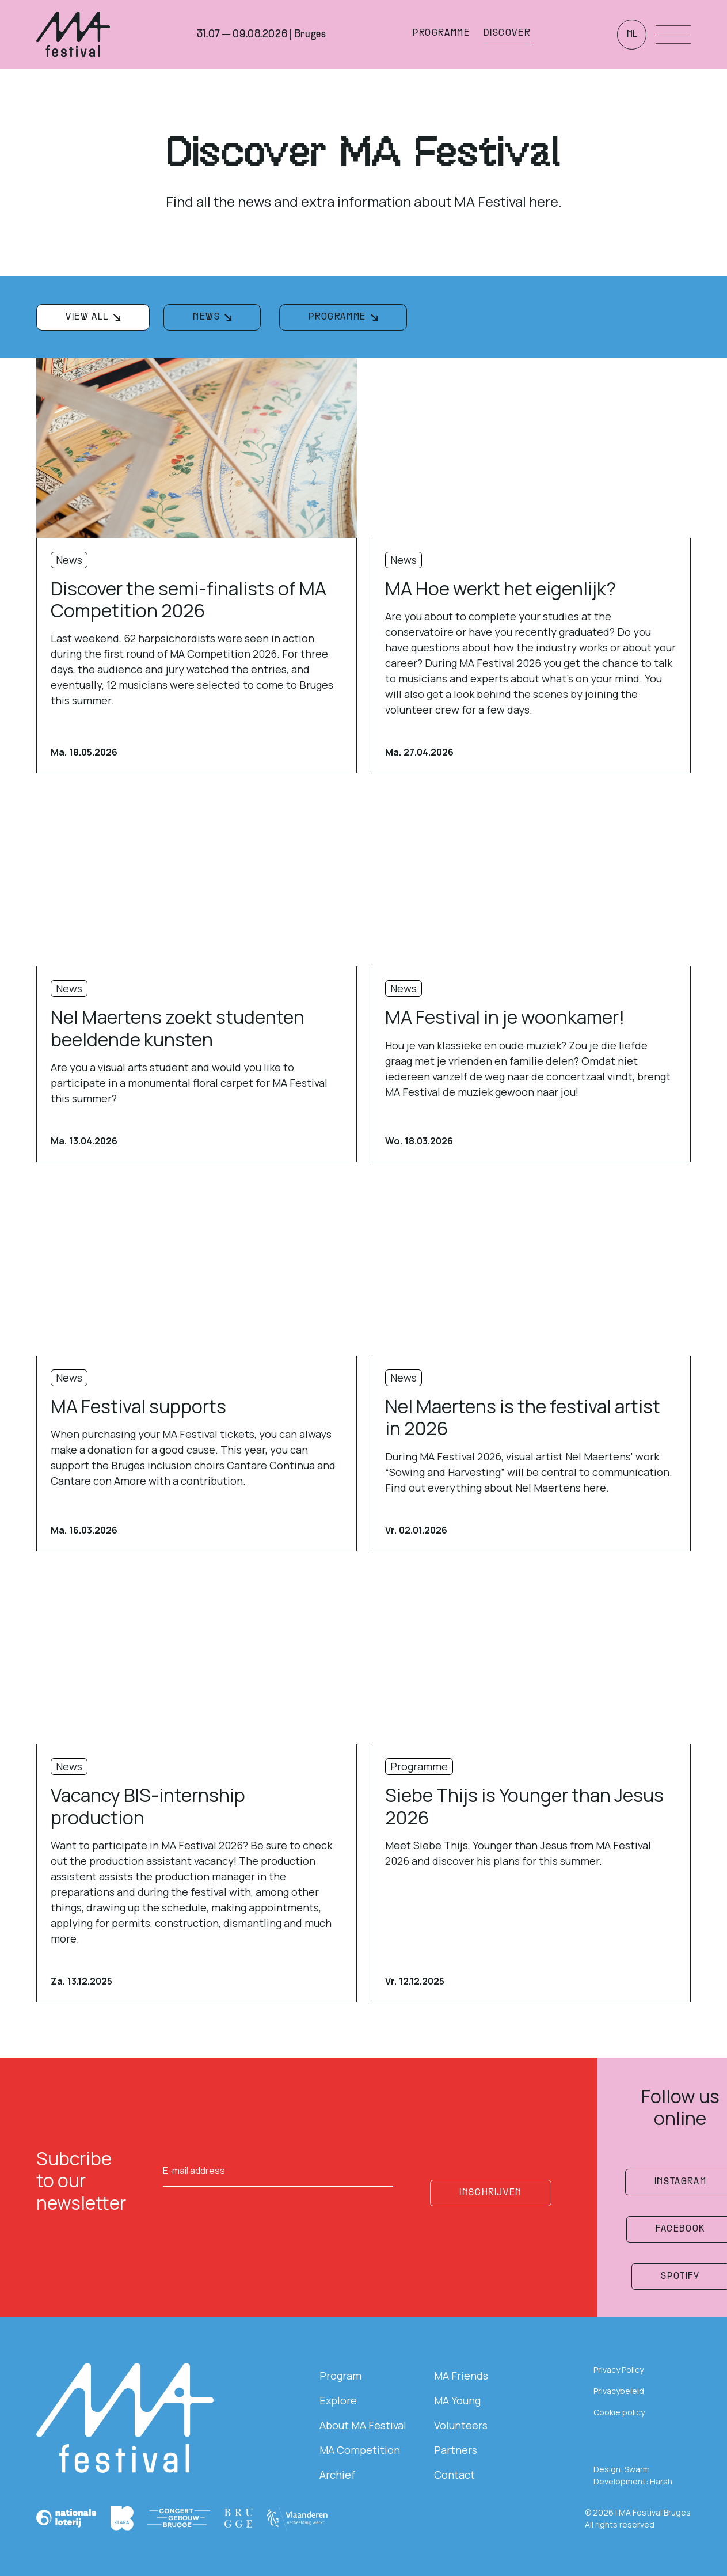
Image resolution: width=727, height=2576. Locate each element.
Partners (455, 2450)
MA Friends (461, 2375)
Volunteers (461, 2425)
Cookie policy (619, 2412)
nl (632, 35)
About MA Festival (362, 2425)
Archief (337, 2475)
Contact (454, 2475)
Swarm (637, 2469)
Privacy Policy (618, 2369)
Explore (338, 2400)
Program (340, 2375)
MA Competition (359, 2450)
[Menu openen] (673, 34)
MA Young (457, 2400)
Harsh (661, 2481)
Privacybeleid (618, 2390)
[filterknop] (93, 317)
